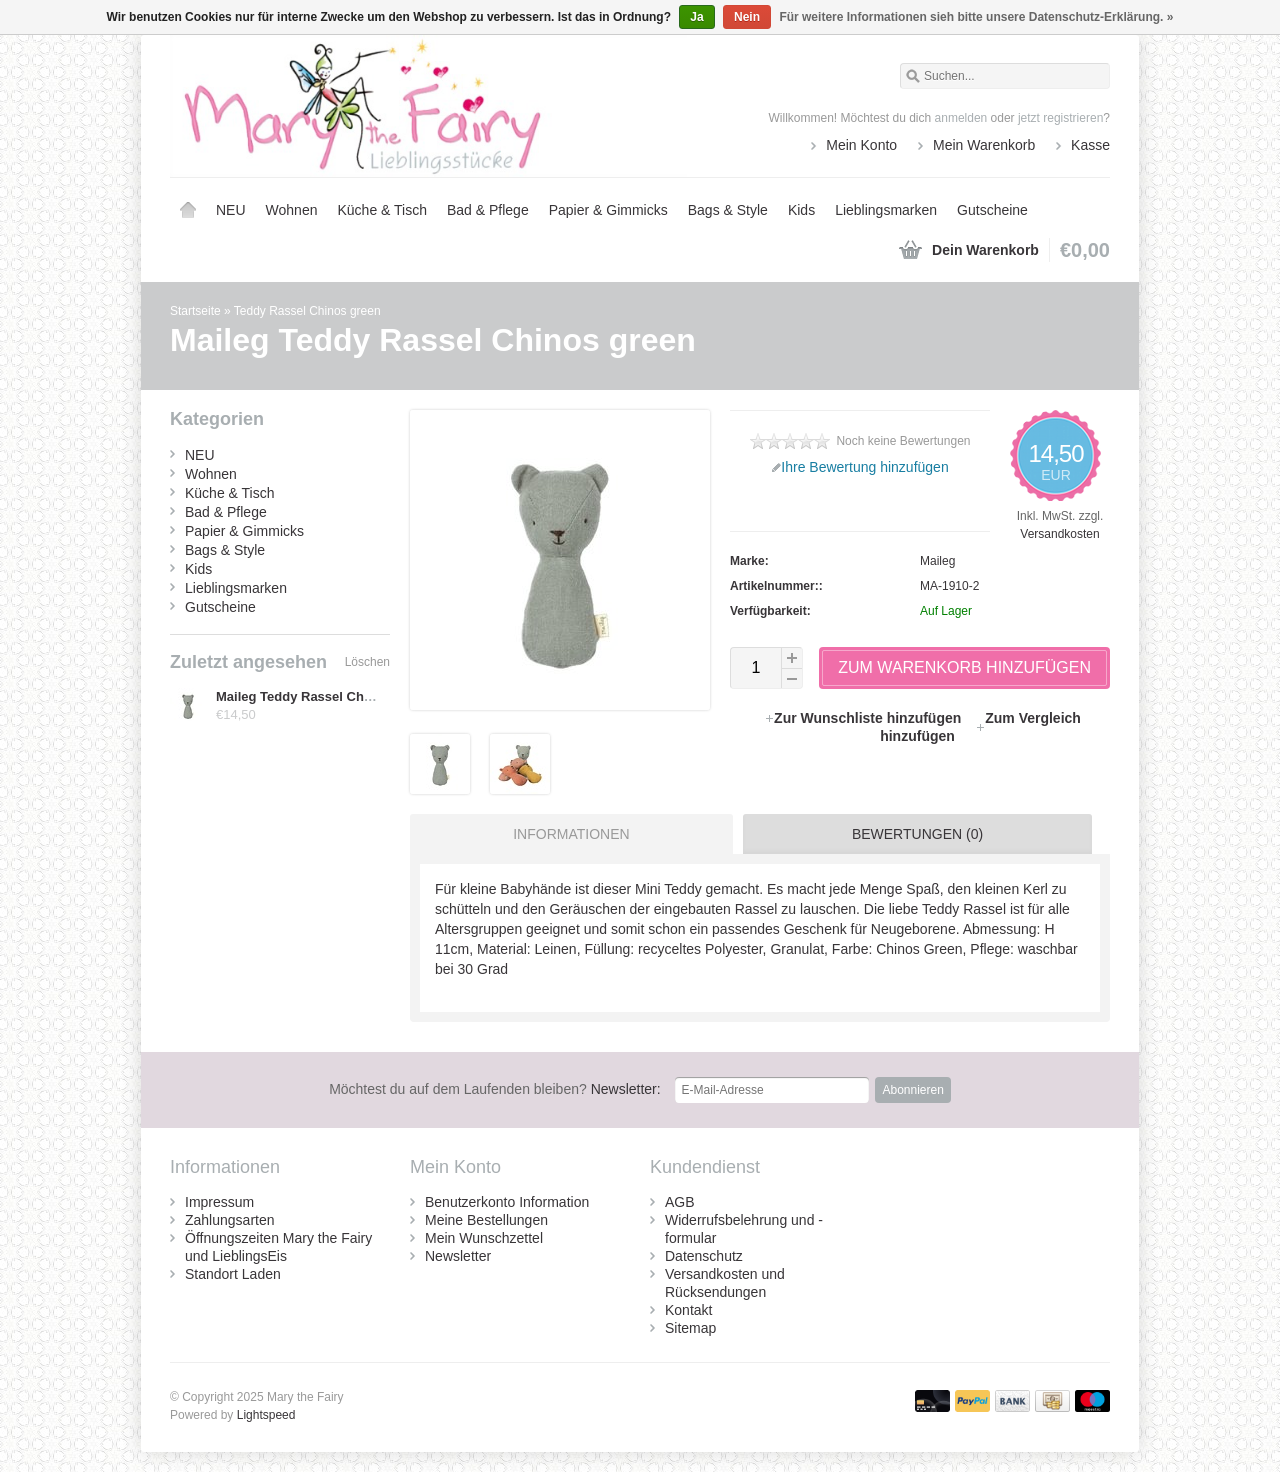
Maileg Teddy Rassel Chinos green (323, 696)
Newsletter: (495, 1089)
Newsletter (458, 1256)
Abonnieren (912, 1090)
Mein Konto (861, 145)
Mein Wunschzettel (484, 1238)
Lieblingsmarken (886, 210)
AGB (680, 1202)
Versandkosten (1059, 534)
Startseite (188, 210)
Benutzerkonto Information (507, 1202)
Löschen (367, 662)
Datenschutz (704, 1256)
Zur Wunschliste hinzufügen (864, 718)
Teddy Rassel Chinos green (307, 311)
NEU (231, 210)
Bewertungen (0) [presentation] (917, 834)
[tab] (566, 834)
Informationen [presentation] (571, 834)
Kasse (1090, 145)
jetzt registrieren (1060, 118)
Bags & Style (728, 210)
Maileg (937, 561)
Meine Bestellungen (486, 1220)
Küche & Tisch (382, 210)
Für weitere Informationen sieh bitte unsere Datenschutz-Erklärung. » (976, 17)
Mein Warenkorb (984, 145)
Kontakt (688, 1310)
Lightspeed (266, 1415)
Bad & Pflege (488, 210)
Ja (696, 17)
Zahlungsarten (230, 1220)
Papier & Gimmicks (608, 210)
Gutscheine (992, 210)
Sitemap (690, 1328)
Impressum (219, 1202)
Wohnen (292, 210)
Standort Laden (233, 1274)
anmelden (961, 118)
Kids (801, 210)
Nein (747, 17)
